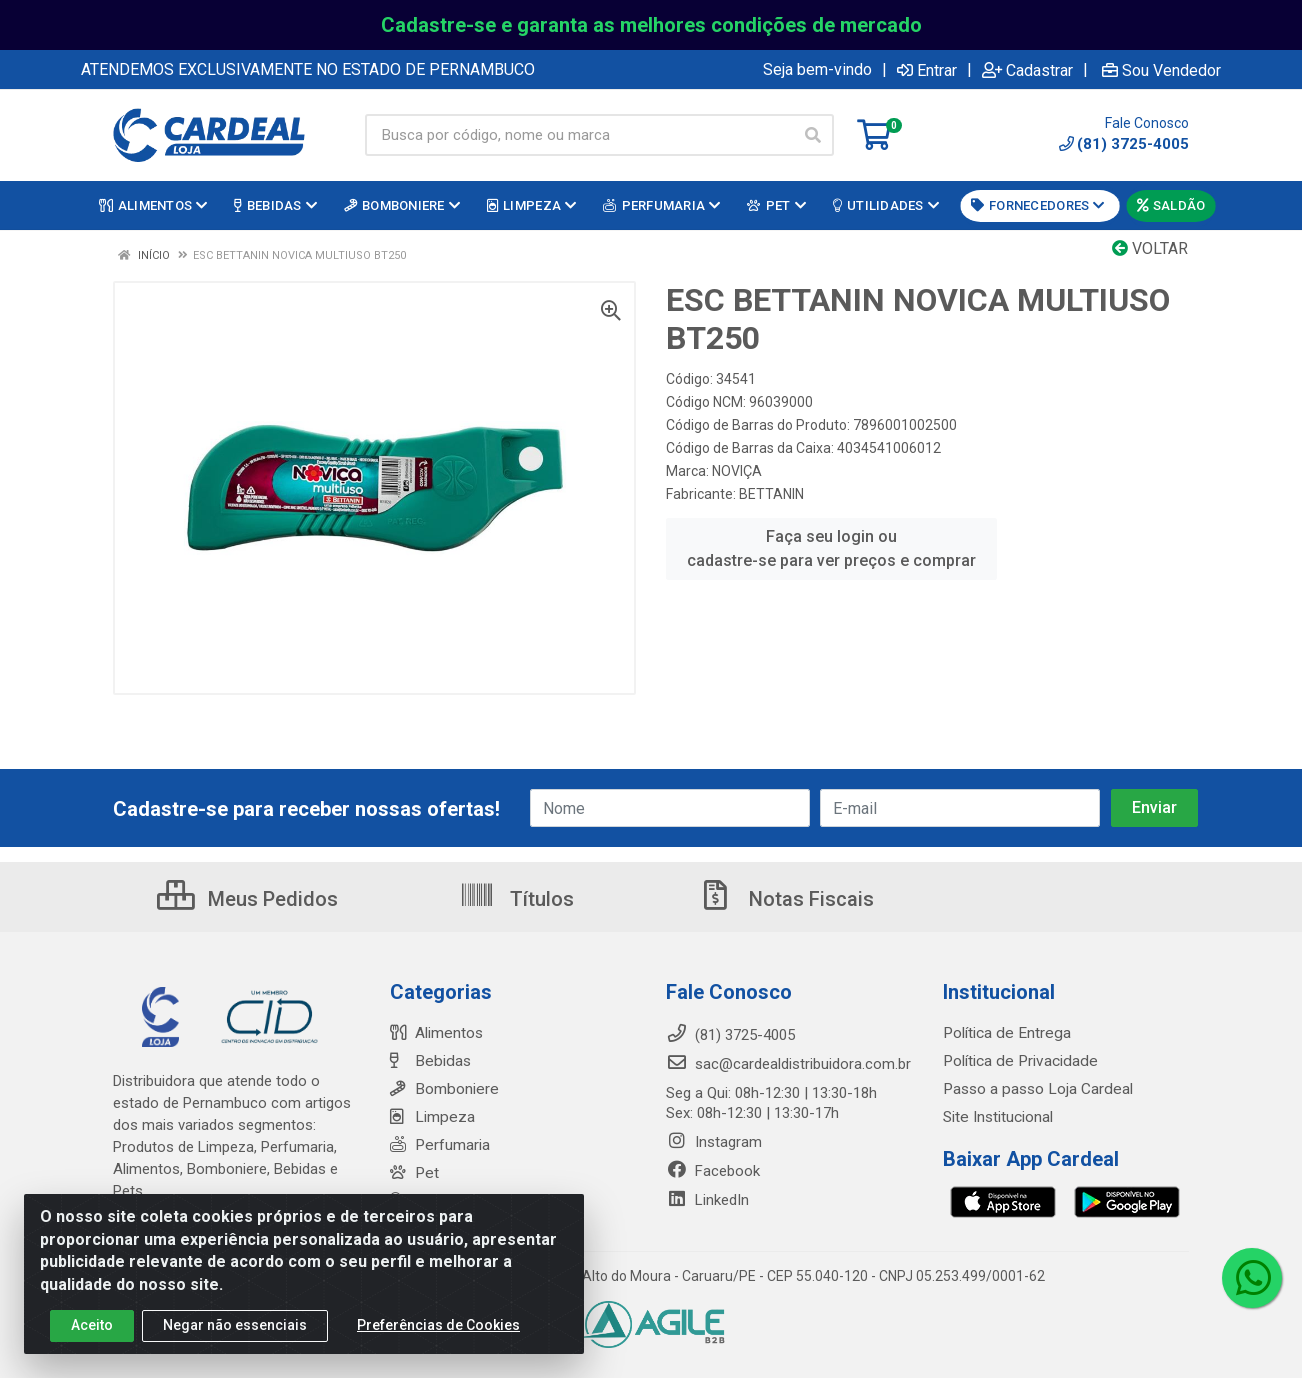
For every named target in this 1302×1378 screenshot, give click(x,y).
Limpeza (430, 1117)
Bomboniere (442, 1089)
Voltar (1150, 248)
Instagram (714, 1142)
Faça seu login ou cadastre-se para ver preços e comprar (831, 548)
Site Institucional (997, 1117)
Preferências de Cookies (438, 1325)
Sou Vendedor (1161, 70)
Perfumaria (439, 1145)
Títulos (516, 899)
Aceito (92, 1325)
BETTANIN (771, 494)
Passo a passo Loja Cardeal (1035, 1089)
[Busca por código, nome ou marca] (579, 135)
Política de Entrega (1004, 1033)
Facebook (713, 1171)
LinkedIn (707, 1200)
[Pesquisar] (813, 135)
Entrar (927, 70)
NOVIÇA (737, 471)
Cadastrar (1027, 70)
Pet (413, 1173)
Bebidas (428, 1061)
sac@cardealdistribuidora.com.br (788, 1064)
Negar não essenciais (235, 1325)
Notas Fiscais (786, 899)
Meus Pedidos (247, 899)
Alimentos (436, 1033)
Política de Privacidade (1016, 1061)
